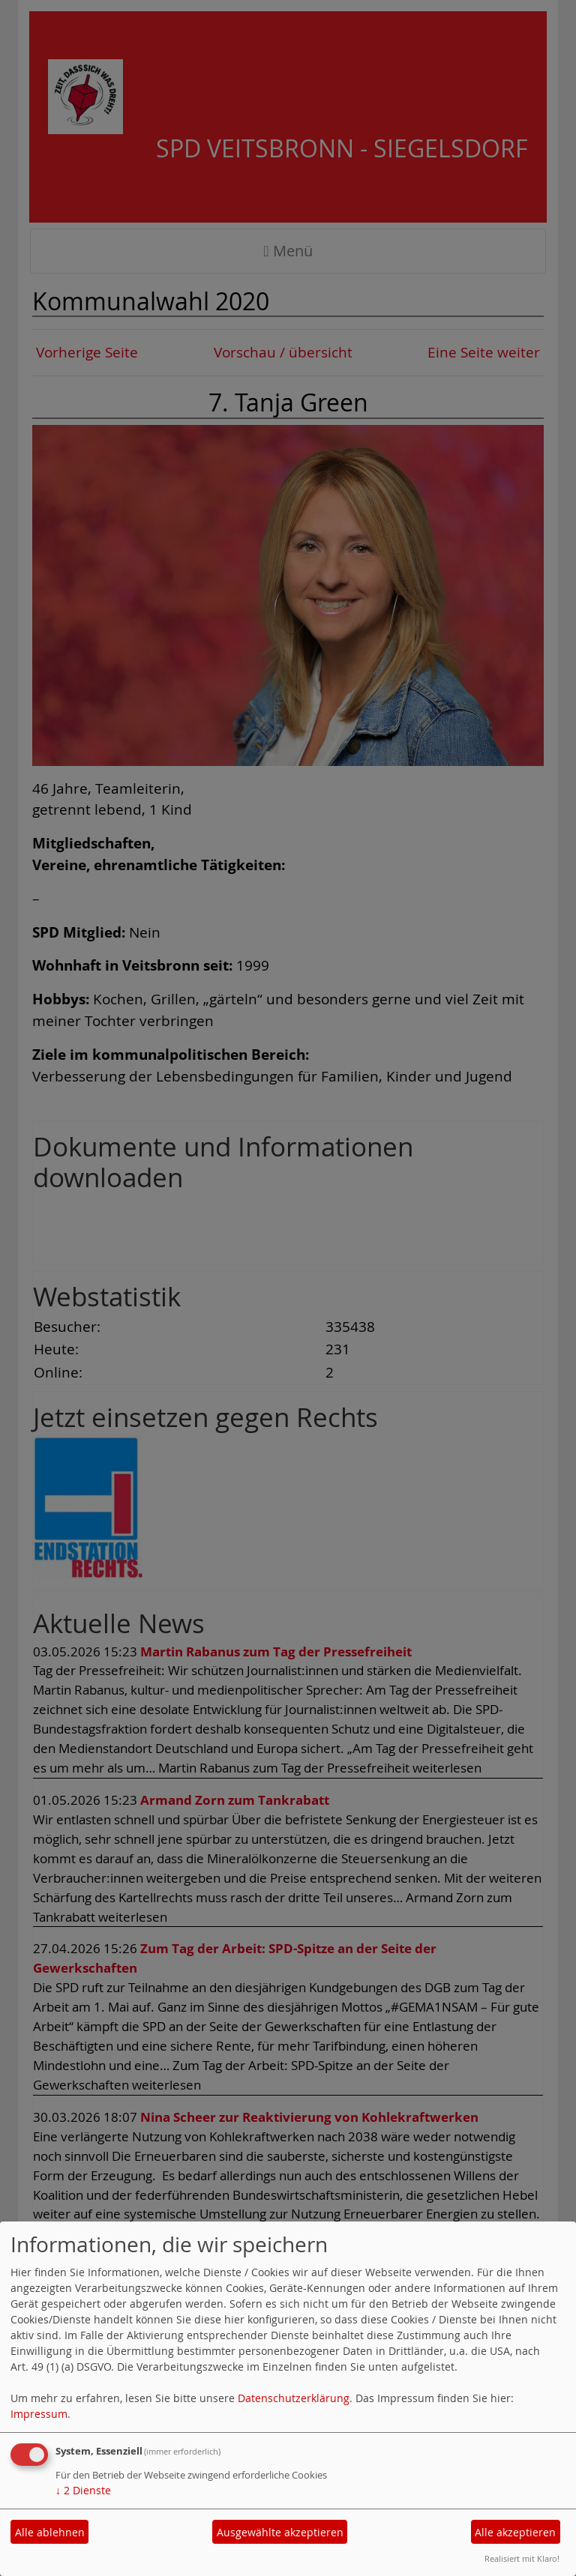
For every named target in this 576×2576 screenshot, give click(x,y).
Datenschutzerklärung (294, 2398)
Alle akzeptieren (515, 2532)
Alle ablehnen (50, 2532)
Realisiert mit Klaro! (522, 2558)
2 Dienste (83, 2490)
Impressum (39, 2414)
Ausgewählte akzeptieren (280, 2532)
